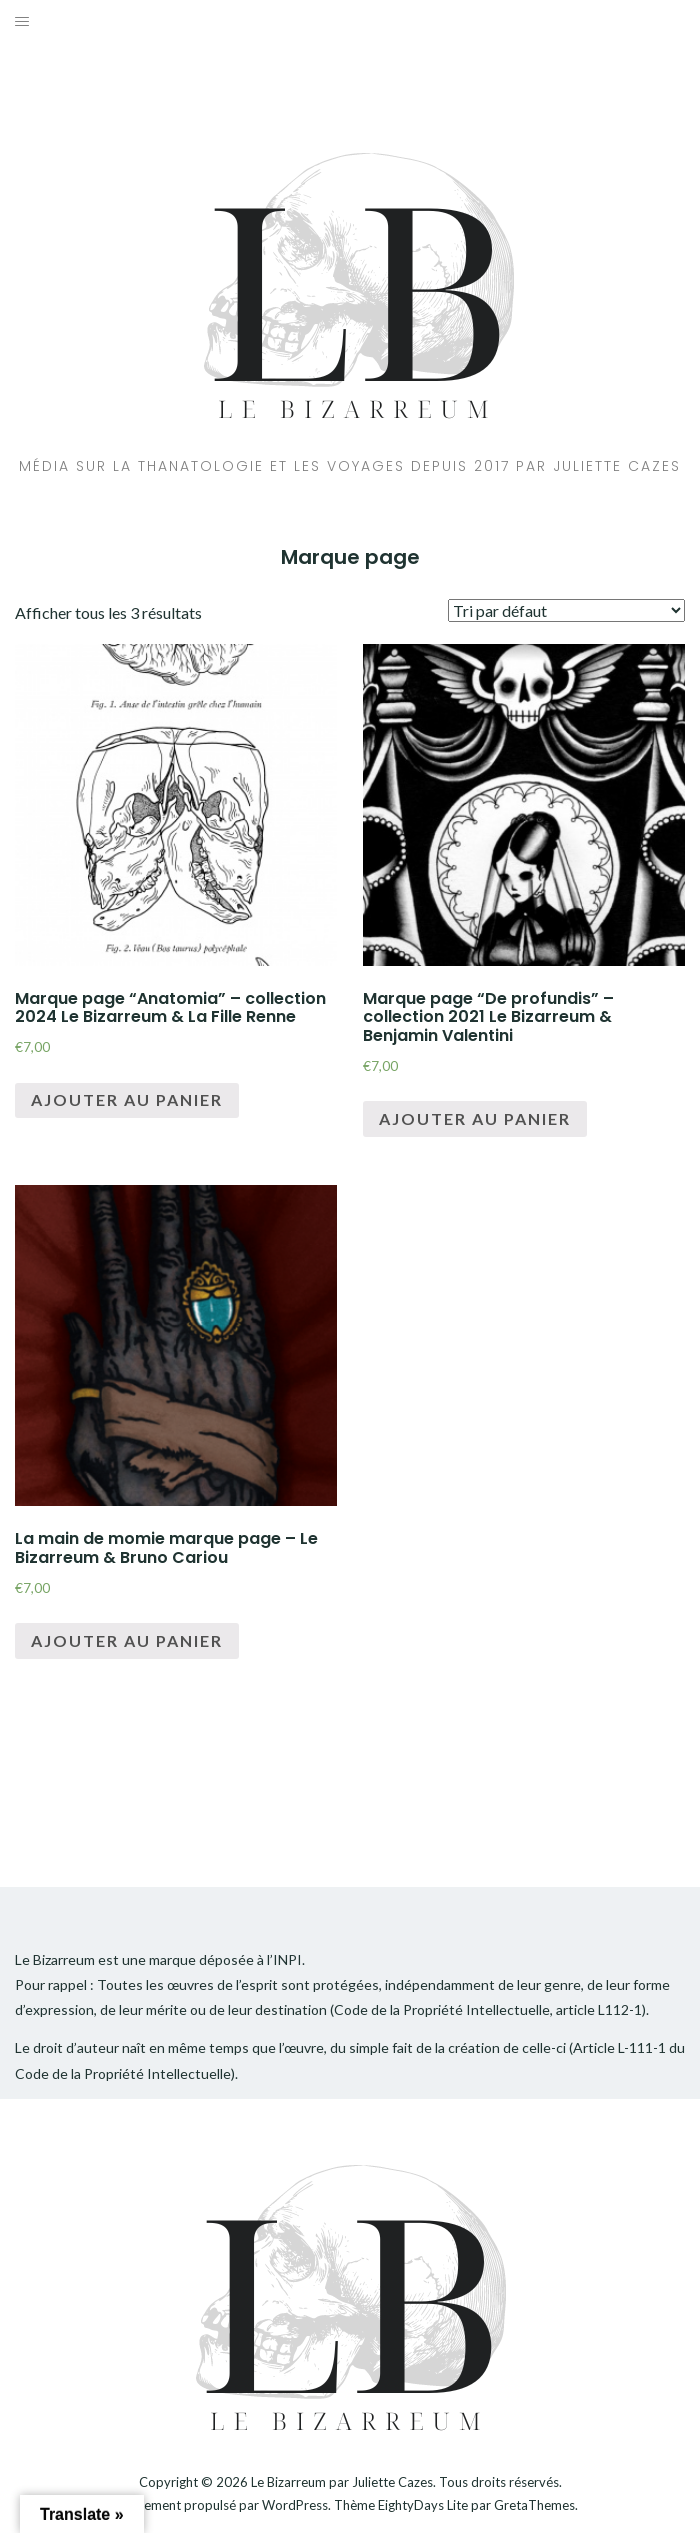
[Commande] (566, 610)
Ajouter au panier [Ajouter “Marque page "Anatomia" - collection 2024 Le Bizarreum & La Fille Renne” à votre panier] (127, 1099)
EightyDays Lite (423, 2505)
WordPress (295, 2505)
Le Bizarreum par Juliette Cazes (342, 2482)
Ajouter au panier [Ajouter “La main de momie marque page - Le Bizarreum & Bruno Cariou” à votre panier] (127, 1640)
